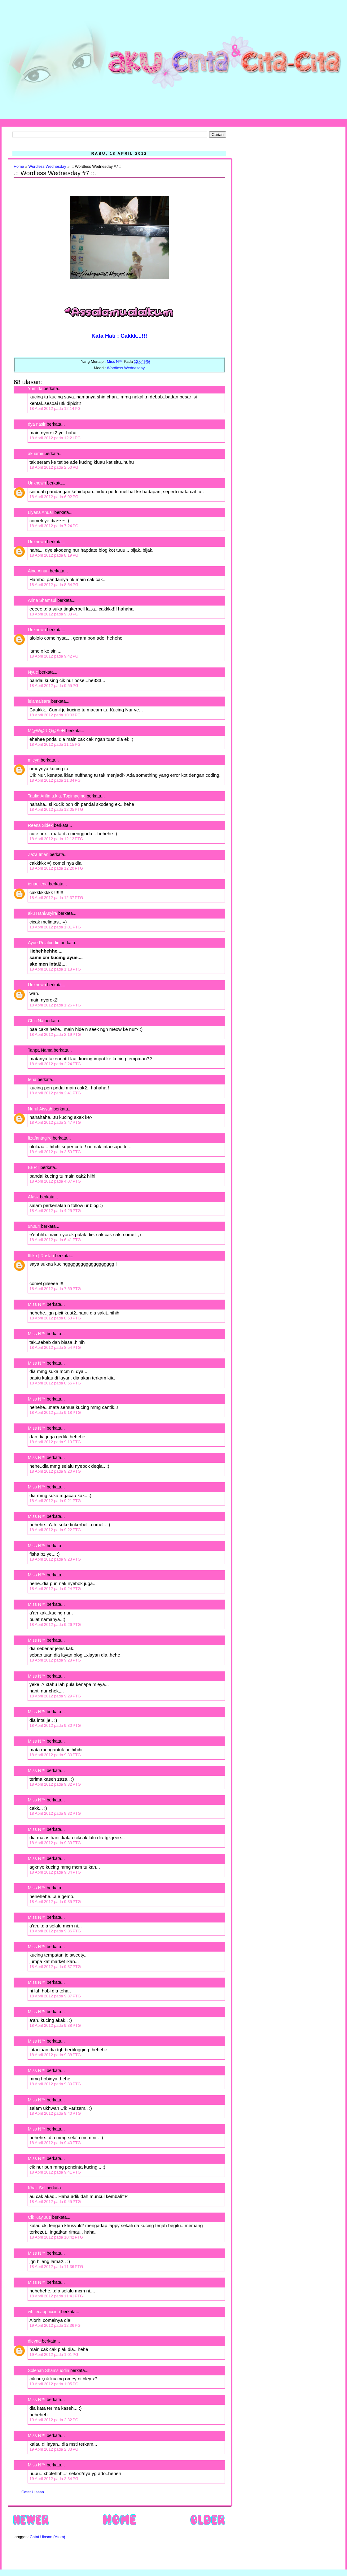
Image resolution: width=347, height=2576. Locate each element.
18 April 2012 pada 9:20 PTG (55, 1471)
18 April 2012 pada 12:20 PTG (56, 868)
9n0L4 (34, 1226)
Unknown (37, 482)
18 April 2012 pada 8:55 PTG (55, 1383)
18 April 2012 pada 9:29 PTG (55, 1696)
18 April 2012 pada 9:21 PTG (55, 1500)
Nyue (33, 672)
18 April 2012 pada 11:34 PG (55, 780)
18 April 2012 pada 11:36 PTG (56, 2266)
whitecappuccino (44, 2311)
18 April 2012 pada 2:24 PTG (55, 1064)
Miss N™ (37, 1304)
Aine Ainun (38, 570)
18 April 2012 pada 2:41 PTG (55, 1093)
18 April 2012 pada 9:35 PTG (55, 1901)
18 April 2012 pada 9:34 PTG (55, 1872)
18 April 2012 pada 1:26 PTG (55, 1005)
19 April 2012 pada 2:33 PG (53, 2449)
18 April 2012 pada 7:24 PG (53, 525)
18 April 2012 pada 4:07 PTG (55, 1181)
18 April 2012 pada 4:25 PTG (55, 1210)
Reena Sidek (40, 825)
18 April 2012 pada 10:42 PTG (56, 2237)
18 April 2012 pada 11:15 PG (55, 744)
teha (32, 1079)
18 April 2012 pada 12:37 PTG (56, 897)
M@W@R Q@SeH (46, 730)
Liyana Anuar (40, 512)
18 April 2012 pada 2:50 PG (53, 467)
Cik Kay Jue (39, 2217)
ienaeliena (38, 883)
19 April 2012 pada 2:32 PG (53, 2419)
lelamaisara (39, 701)
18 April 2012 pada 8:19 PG (53, 555)
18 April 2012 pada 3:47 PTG (55, 1122)
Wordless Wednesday (47, 166)
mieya (33, 760)
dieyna (34, 2341)
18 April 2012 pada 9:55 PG (53, 685)
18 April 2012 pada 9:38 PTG (55, 2025)
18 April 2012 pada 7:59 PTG (55, 1288)
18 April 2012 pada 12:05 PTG (56, 809)
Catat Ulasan (32, 2492)
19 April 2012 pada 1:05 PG (53, 2384)
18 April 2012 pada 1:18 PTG (55, 969)
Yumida (35, 388)
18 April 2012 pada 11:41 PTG (56, 2296)
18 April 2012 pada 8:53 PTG (55, 1318)
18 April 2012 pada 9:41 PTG (55, 2172)
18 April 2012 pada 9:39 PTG (55, 2084)
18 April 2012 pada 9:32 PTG (55, 1784)
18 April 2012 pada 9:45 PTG (55, 2201)
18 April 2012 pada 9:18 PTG (55, 1412)
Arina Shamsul (42, 600)
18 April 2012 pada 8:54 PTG (55, 1347)
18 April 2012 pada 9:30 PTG (55, 1725)
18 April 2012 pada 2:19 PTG (55, 1034)
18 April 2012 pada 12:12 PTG (56, 838)
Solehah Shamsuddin (48, 2370)
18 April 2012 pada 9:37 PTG (55, 1966)
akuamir (35, 453)
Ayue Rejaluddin (43, 942)
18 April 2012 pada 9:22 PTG (55, 1529)
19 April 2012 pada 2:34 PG (53, 2478)
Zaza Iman (38, 854)
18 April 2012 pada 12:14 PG (55, 408)
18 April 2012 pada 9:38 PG (53, 614)
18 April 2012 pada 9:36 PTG (55, 1931)
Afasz (33, 1196)
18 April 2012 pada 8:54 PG (53, 584)
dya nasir (37, 424)
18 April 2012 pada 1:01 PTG (55, 927)
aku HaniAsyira (42, 913)
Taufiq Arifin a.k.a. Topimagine (57, 795)
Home (19, 166)
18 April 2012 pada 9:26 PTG (55, 1624)
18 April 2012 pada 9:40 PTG (55, 2113)
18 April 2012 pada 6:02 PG (53, 496)
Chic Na (35, 1020)
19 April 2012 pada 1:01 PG (53, 2354)
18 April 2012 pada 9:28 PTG (55, 1660)
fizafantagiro (39, 1138)
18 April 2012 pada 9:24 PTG (55, 1588)
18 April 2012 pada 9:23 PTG (55, 1559)
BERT (33, 1167)
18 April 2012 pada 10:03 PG (55, 715)
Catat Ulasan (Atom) (47, 2537)
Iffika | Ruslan (41, 1255)
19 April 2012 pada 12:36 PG (55, 2325)
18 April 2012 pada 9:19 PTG (55, 1442)
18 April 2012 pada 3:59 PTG (55, 1151)
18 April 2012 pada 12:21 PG (55, 438)
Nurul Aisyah (40, 1108)
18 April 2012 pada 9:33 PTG (55, 1842)
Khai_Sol (36, 2187)
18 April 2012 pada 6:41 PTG (55, 1239)
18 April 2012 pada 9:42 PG (53, 656)
